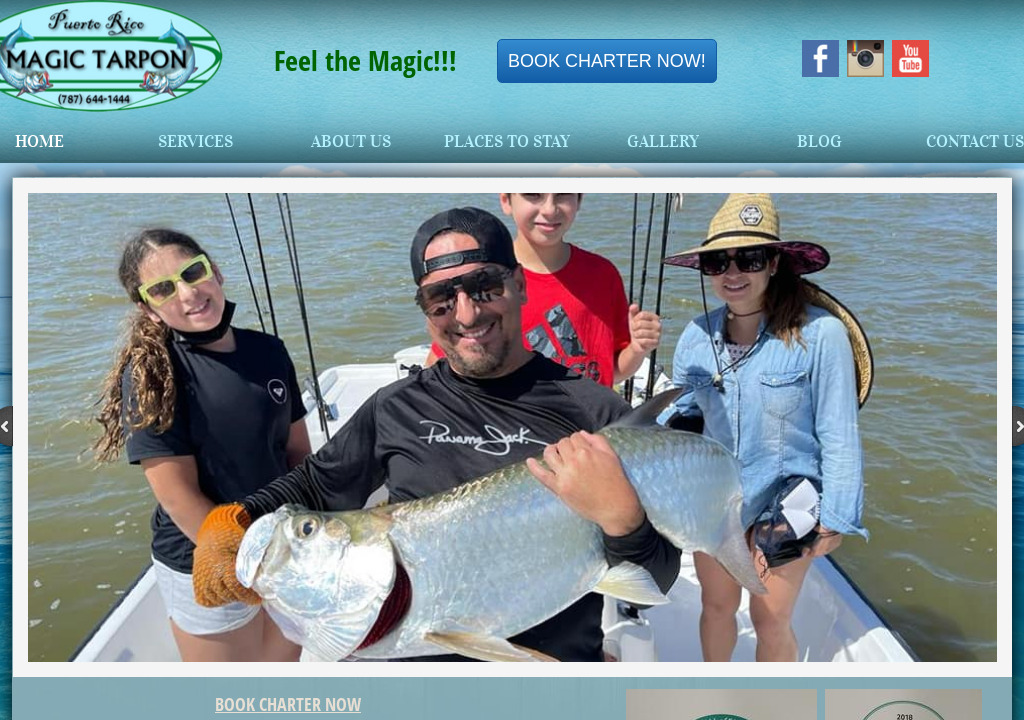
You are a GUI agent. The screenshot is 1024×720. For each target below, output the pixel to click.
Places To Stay (507, 141)
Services (195, 141)
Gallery (663, 141)
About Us (351, 141)
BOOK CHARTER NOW (288, 704)
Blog (819, 141)
